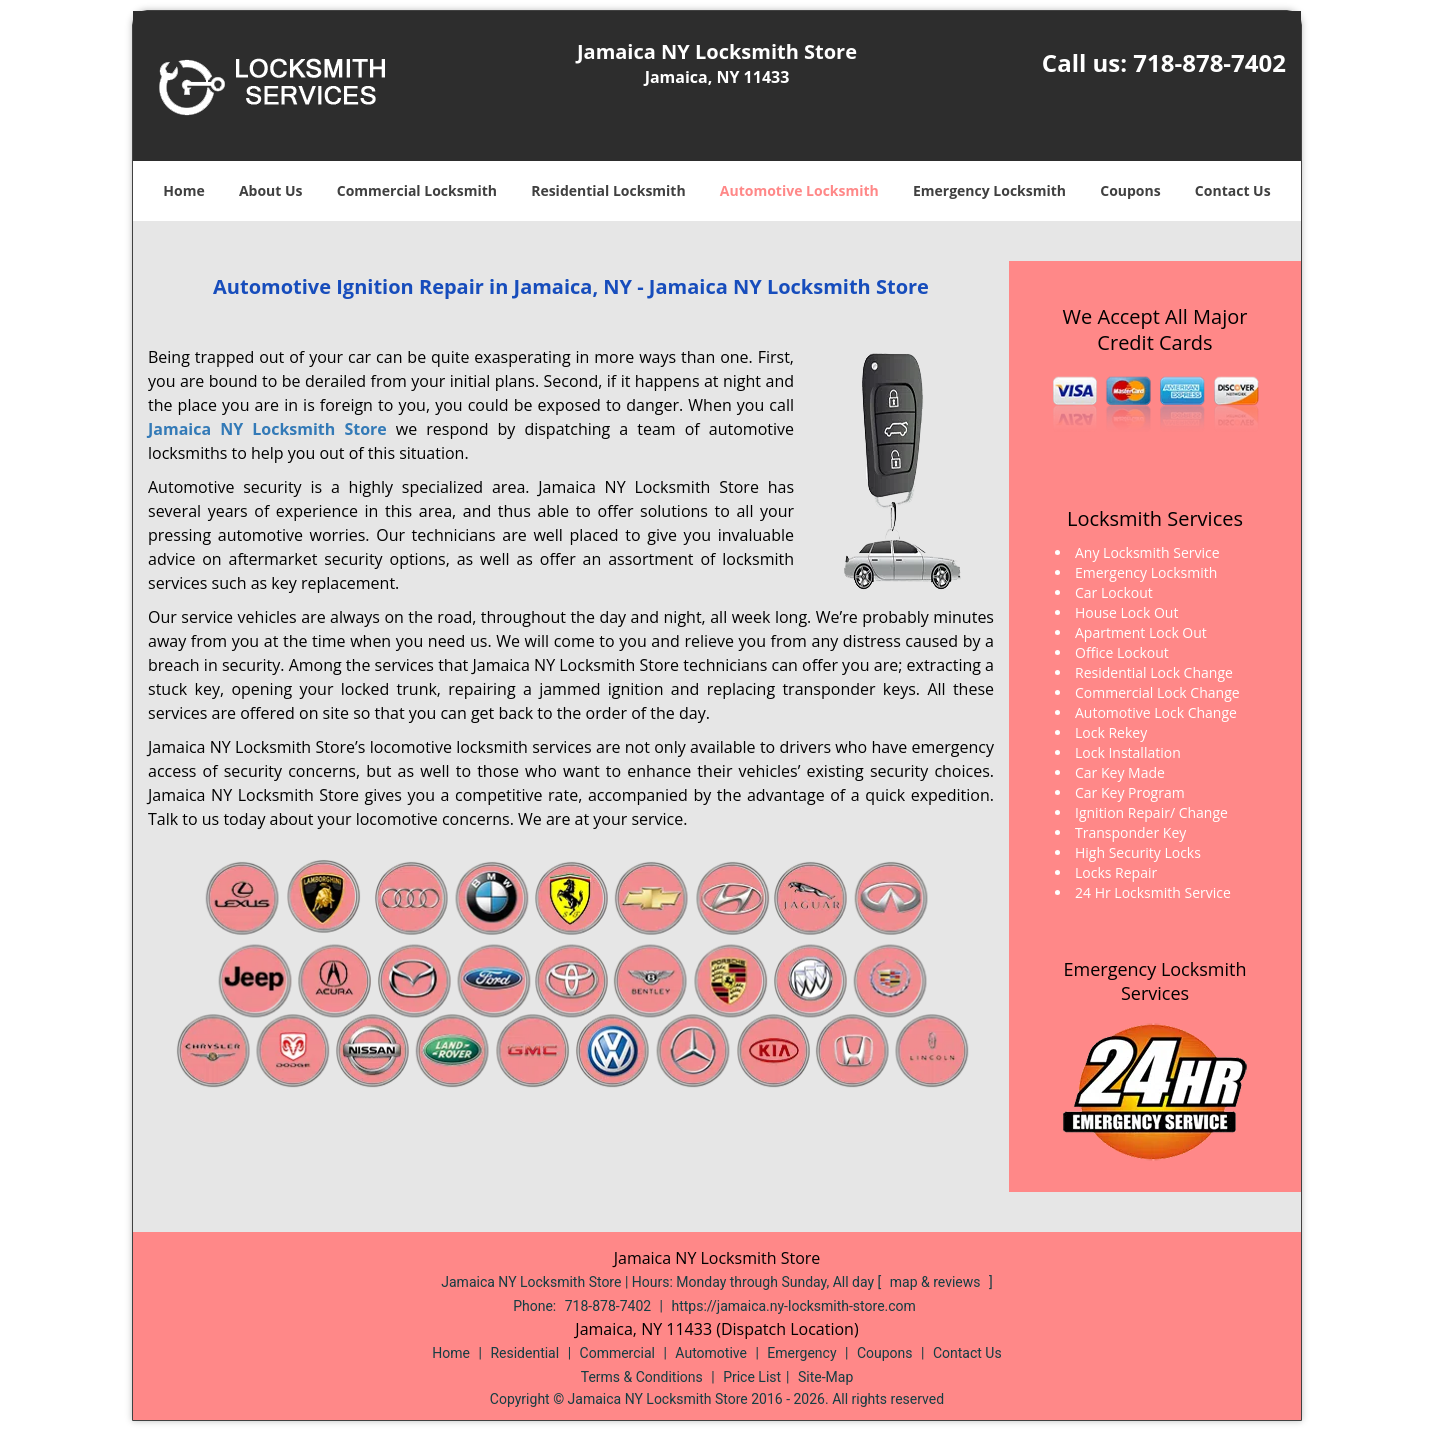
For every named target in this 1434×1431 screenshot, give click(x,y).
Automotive (711, 1353)
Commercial (617, 1353)
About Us (271, 190)
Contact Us (1233, 190)
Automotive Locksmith (799, 190)
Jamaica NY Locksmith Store (267, 429)
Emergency (801, 1353)
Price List (752, 1377)
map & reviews (937, 1282)
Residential (524, 1353)
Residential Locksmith (608, 190)
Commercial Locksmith (417, 190)
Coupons (1130, 190)
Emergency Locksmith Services (1155, 981)
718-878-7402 (1209, 62)
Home (183, 190)
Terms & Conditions (642, 1377)
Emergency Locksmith (989, 190)
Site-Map (825, 1377)
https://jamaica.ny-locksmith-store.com (794, 1306)
